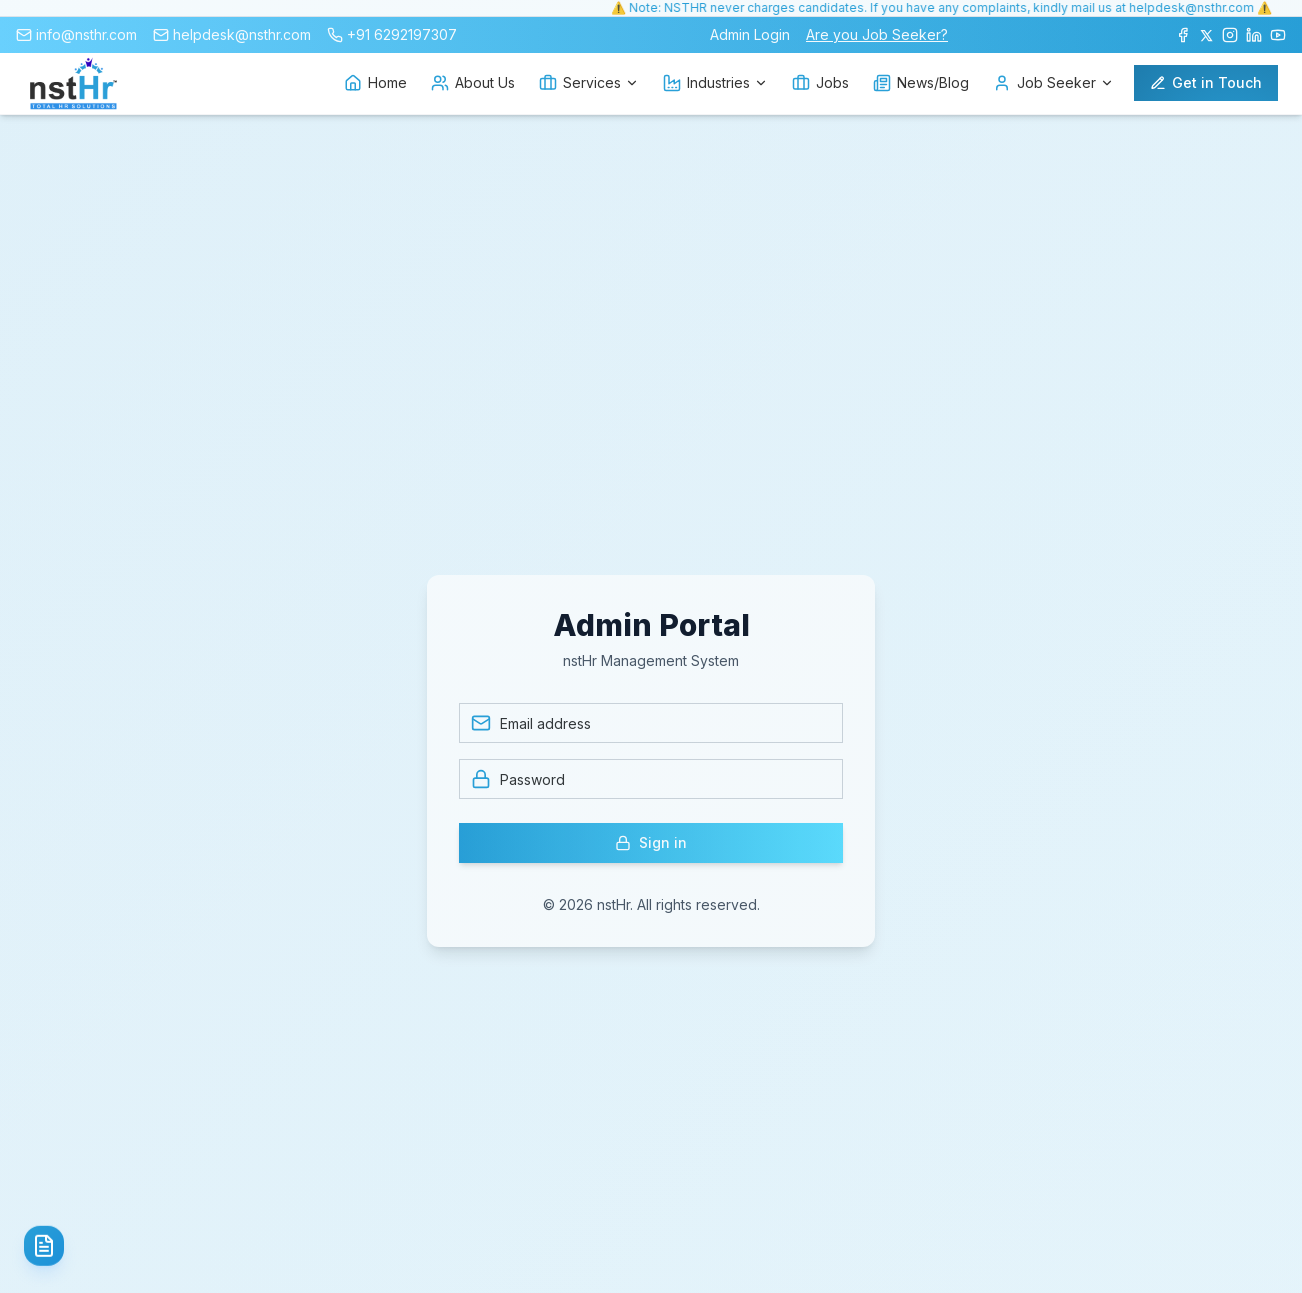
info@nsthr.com (86, 34)
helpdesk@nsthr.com (242, 34)
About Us (473, 83)
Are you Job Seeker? (877, 34)
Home (375, 83)
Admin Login (750, 34)
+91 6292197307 (402, 34)
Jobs (820, 83)
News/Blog (921, 83)
